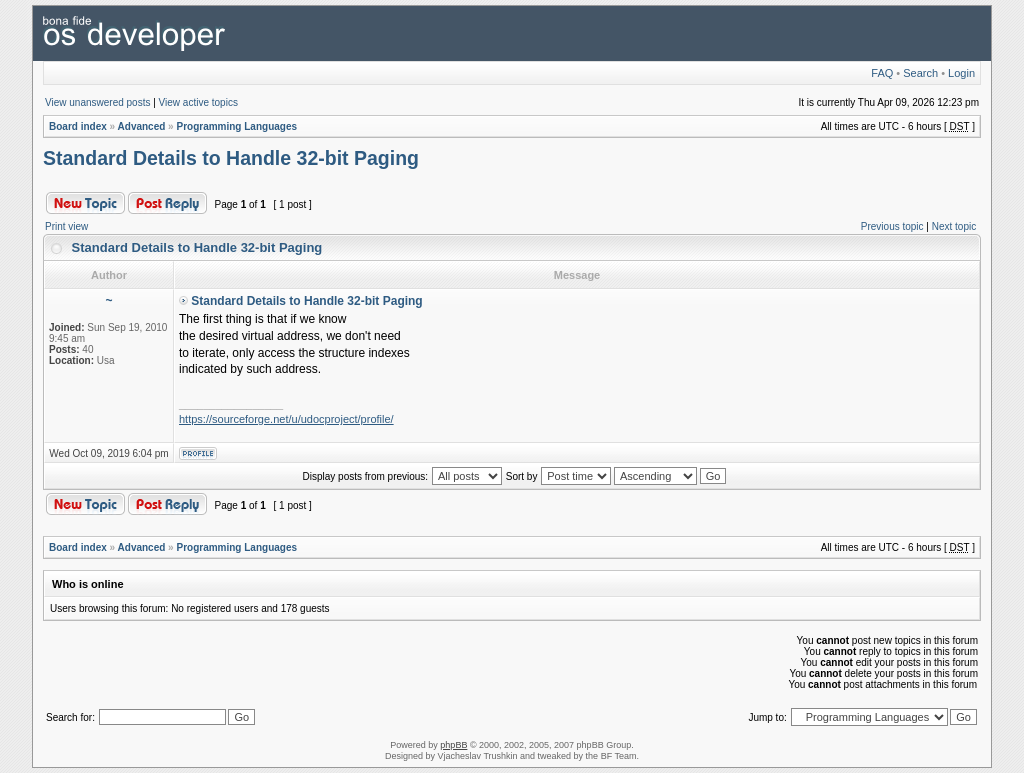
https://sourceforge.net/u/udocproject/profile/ (286, 419)
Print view (66, 226)
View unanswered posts (97, 102)
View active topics (198, 102)
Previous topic (892, 226)
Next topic (954, 226)
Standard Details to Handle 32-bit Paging (231, 158)
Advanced (142, 126)
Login (961, 73)
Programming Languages (236, 126)
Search (920, 73)
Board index (78, 126)
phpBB (453, 745)
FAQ (882, 73)
